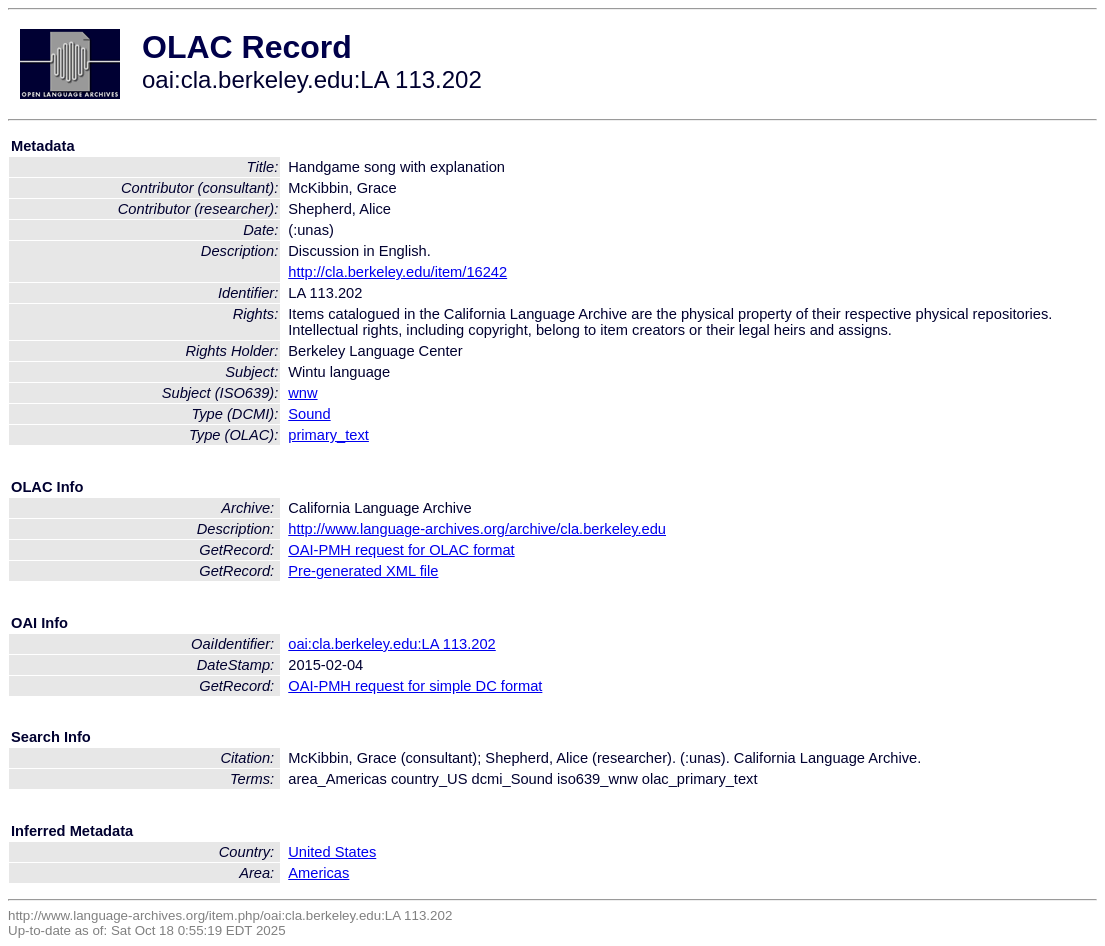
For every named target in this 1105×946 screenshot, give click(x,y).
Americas (318, 873)
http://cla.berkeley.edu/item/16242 (397, 272)
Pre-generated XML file (363, 571)
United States (332, 852)
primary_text (328, 435)
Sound (309, 414)
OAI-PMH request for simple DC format (415, 686)
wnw (302, 393)
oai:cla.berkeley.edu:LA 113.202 (392, 644)
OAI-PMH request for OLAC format (401, 550)
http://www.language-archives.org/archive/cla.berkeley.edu (477, 529)
